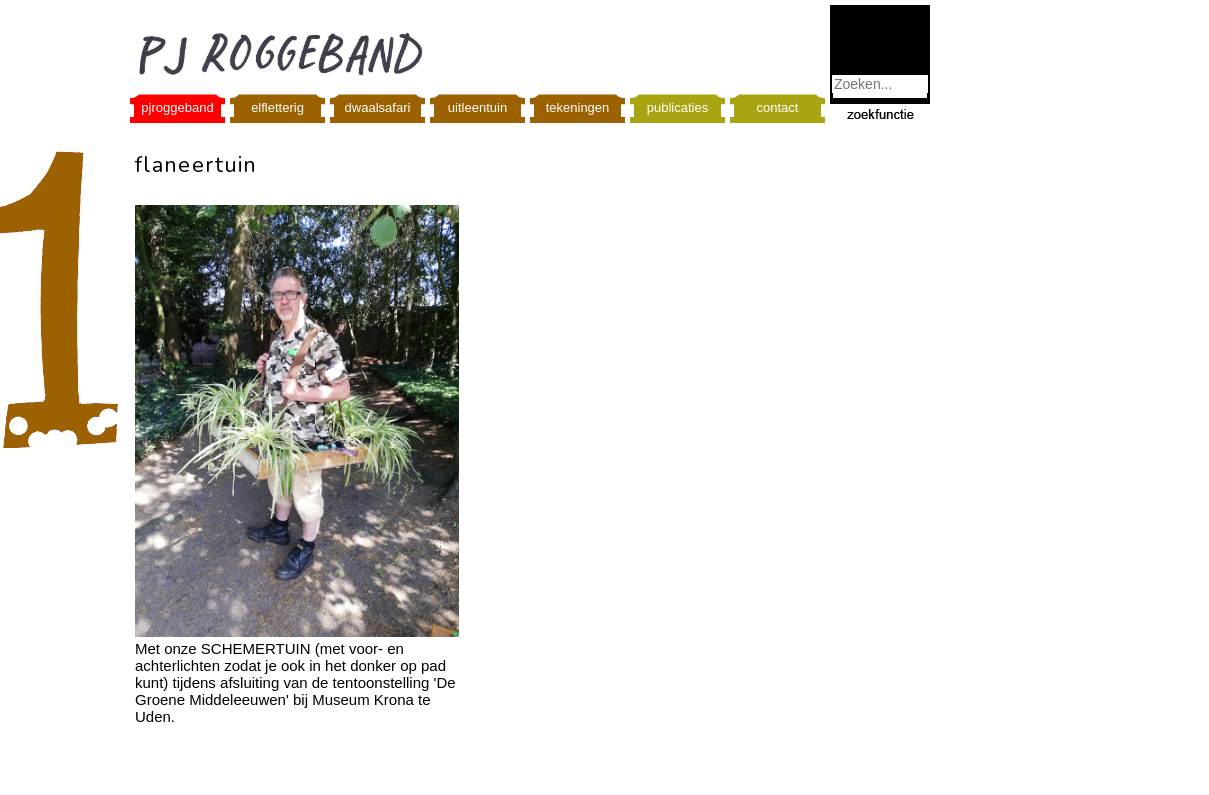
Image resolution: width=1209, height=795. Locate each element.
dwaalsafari (378, 107)
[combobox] (880, 84)
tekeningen (578, 107)
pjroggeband (177, 107)
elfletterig (277, 107)
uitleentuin (477, 107)
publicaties (677, 107)
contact (778, 107)
